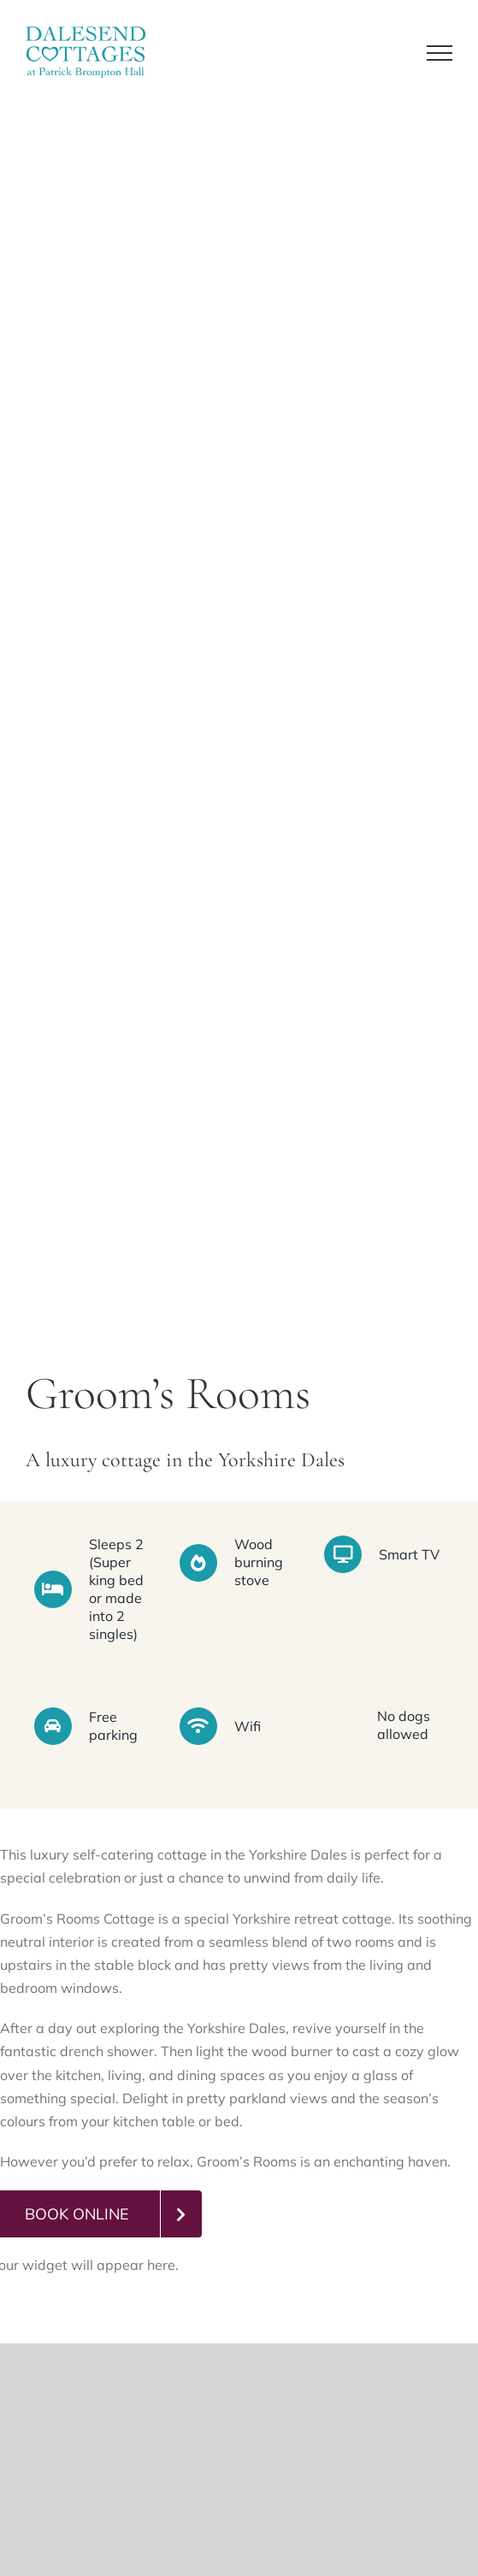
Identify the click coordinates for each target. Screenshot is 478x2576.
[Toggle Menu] (439, 53)
